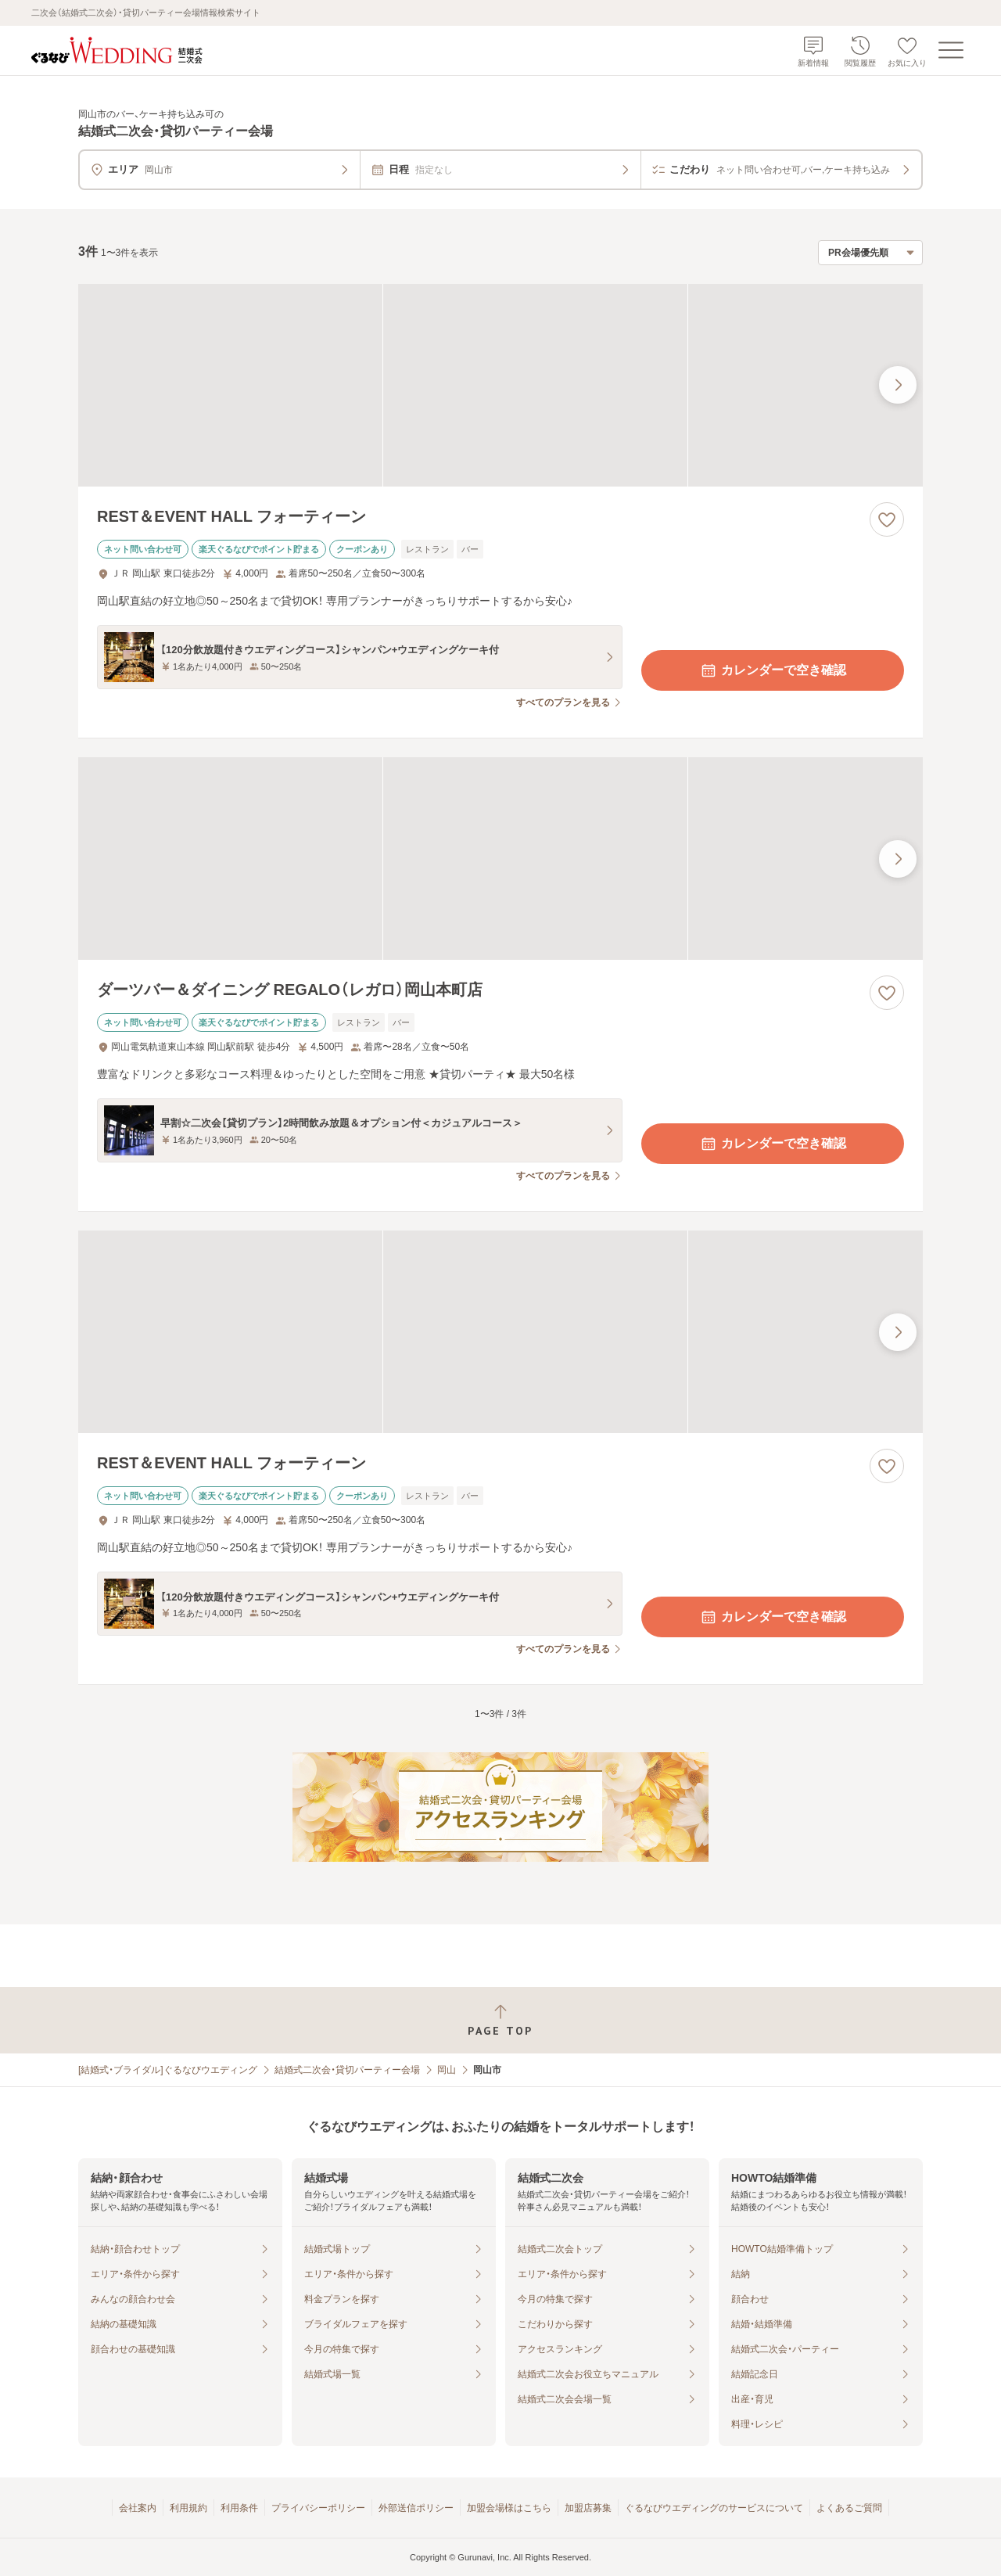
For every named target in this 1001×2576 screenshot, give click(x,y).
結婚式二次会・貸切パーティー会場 (347, 2069)
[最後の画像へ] (898, 385)
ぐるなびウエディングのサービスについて (714, 2507)
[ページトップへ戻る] (500, 2020)
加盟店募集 (588, 2507)
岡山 (446, 2069)
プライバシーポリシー (318, 2507)
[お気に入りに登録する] (887, 519)
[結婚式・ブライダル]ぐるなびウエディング (167, 2069)
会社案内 (137, 2507)
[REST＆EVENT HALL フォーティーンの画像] (500, 385)
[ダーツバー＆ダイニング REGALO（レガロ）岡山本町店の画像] (500, 858)
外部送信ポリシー (416, 2507)
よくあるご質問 (849, 2507)
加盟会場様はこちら (509, 2507)
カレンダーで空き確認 (772, 670)
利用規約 (188, 2507)
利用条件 (239, 2507)
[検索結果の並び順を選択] (870, 252)
